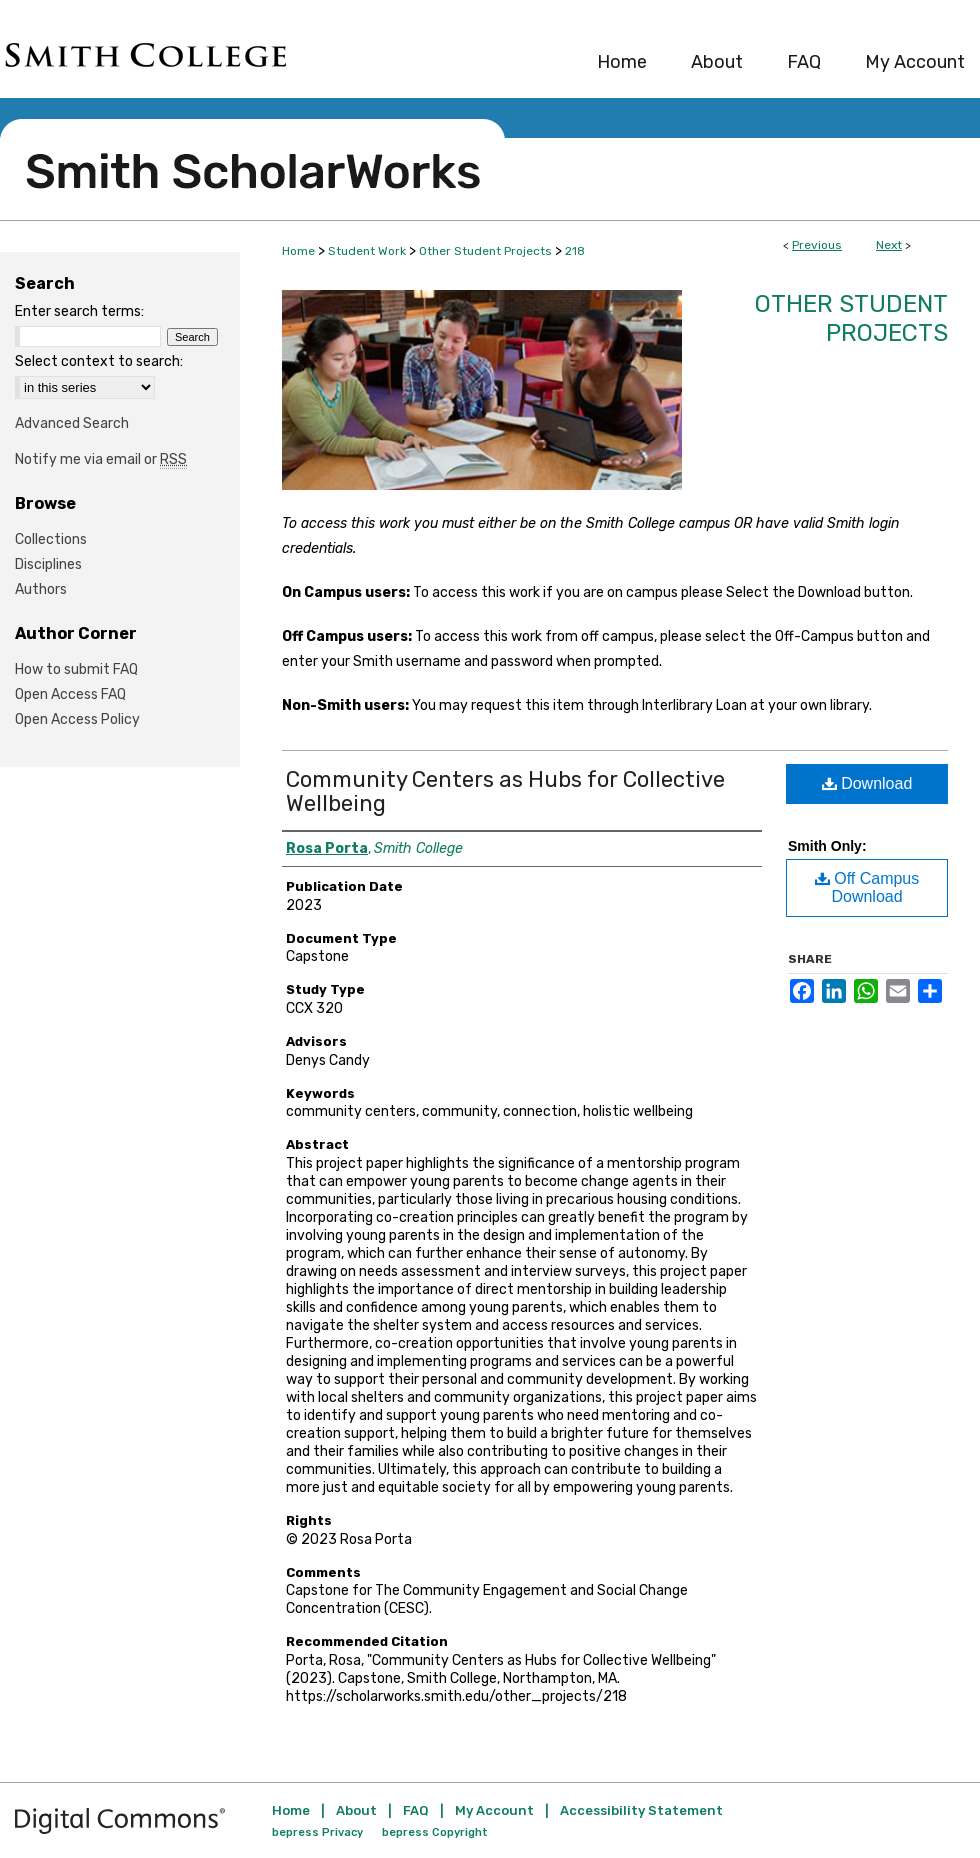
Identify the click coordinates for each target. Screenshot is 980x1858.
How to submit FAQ (76, 669)
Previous (817, 245)
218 (575, 251)
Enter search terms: (79, 311)
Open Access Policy (77, 719)
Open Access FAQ (70, 694)
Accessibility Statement (641, 1810)
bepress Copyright (435, 1832)
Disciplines (48, 564)
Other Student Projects (485, 251)
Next (889, 245)
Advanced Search (72, 423)
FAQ (416, 1810)
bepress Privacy (317, 1832)
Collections (51, 539)
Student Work (367, 251)
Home (298, 251)
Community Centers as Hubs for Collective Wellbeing (505, 791)
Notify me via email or (101, 459)
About (356, 1810)
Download (867, 783)
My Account (494, 1810)
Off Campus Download (867, 887)
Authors (41, 589)
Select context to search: (99, 361)
